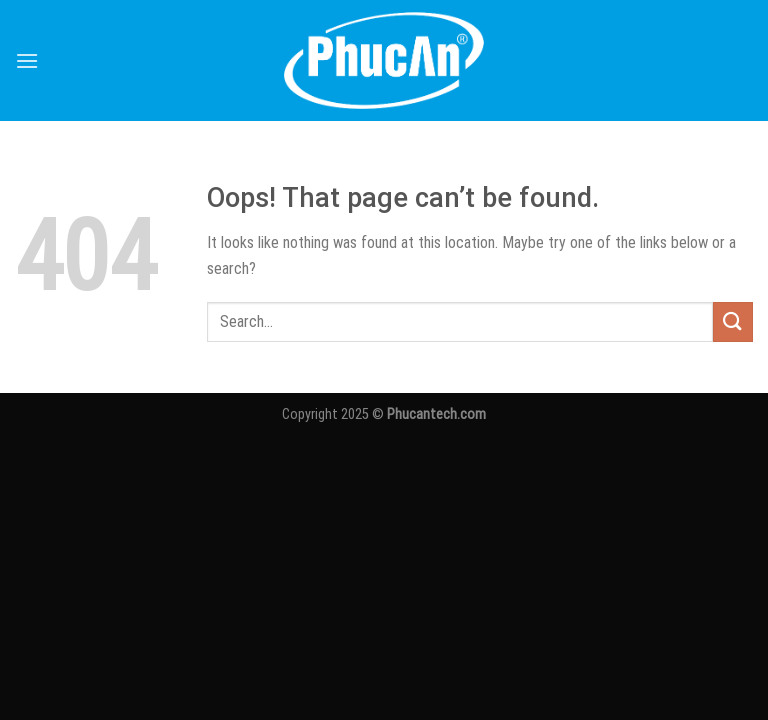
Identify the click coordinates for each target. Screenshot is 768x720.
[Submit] (733, 321)
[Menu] (27, 60)
